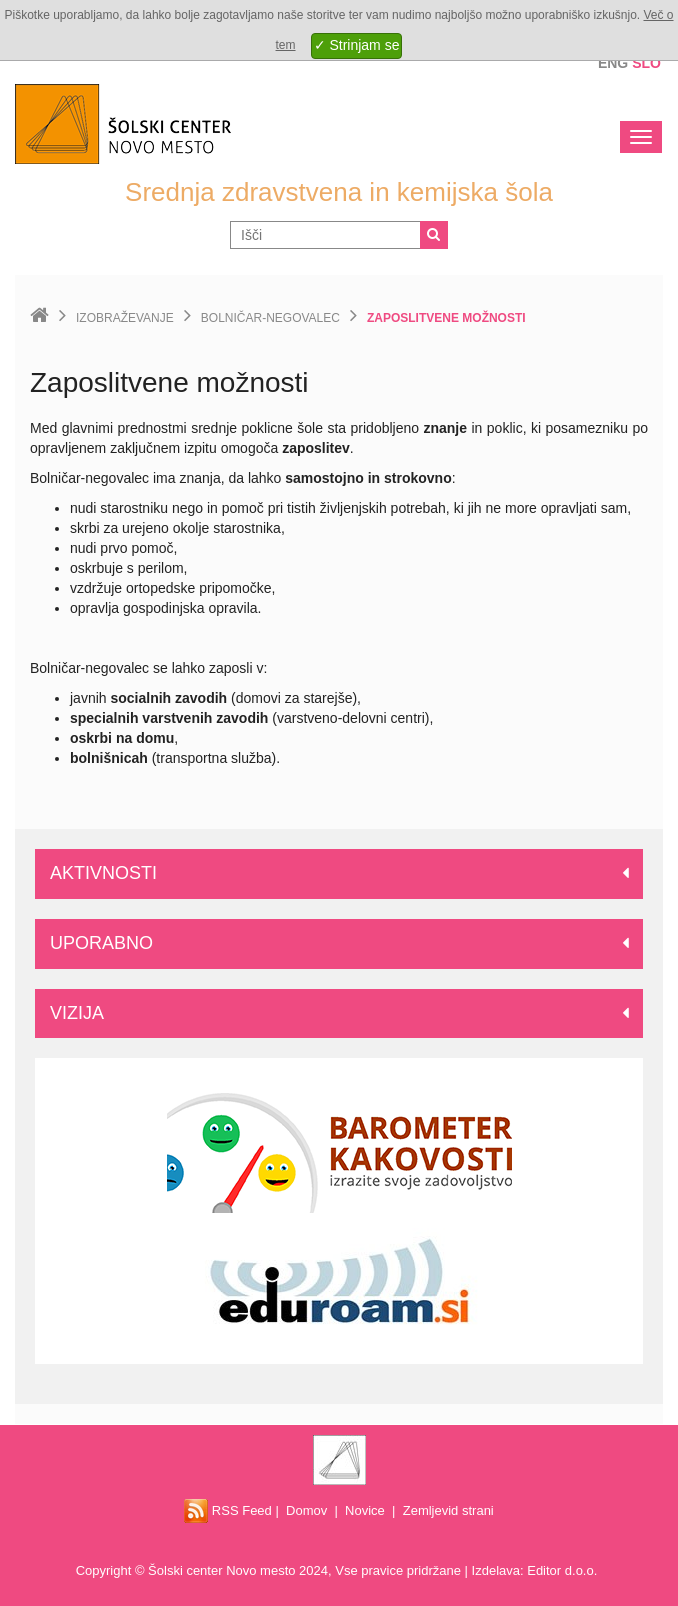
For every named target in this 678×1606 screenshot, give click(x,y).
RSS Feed (228, 1510)
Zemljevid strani (448, 1510)
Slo (646, 63)
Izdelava (496, 1570)
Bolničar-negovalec (270, 318)
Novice (365, 1510)
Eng (613, 63)
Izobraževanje (125, 318)
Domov (306, 1510)
